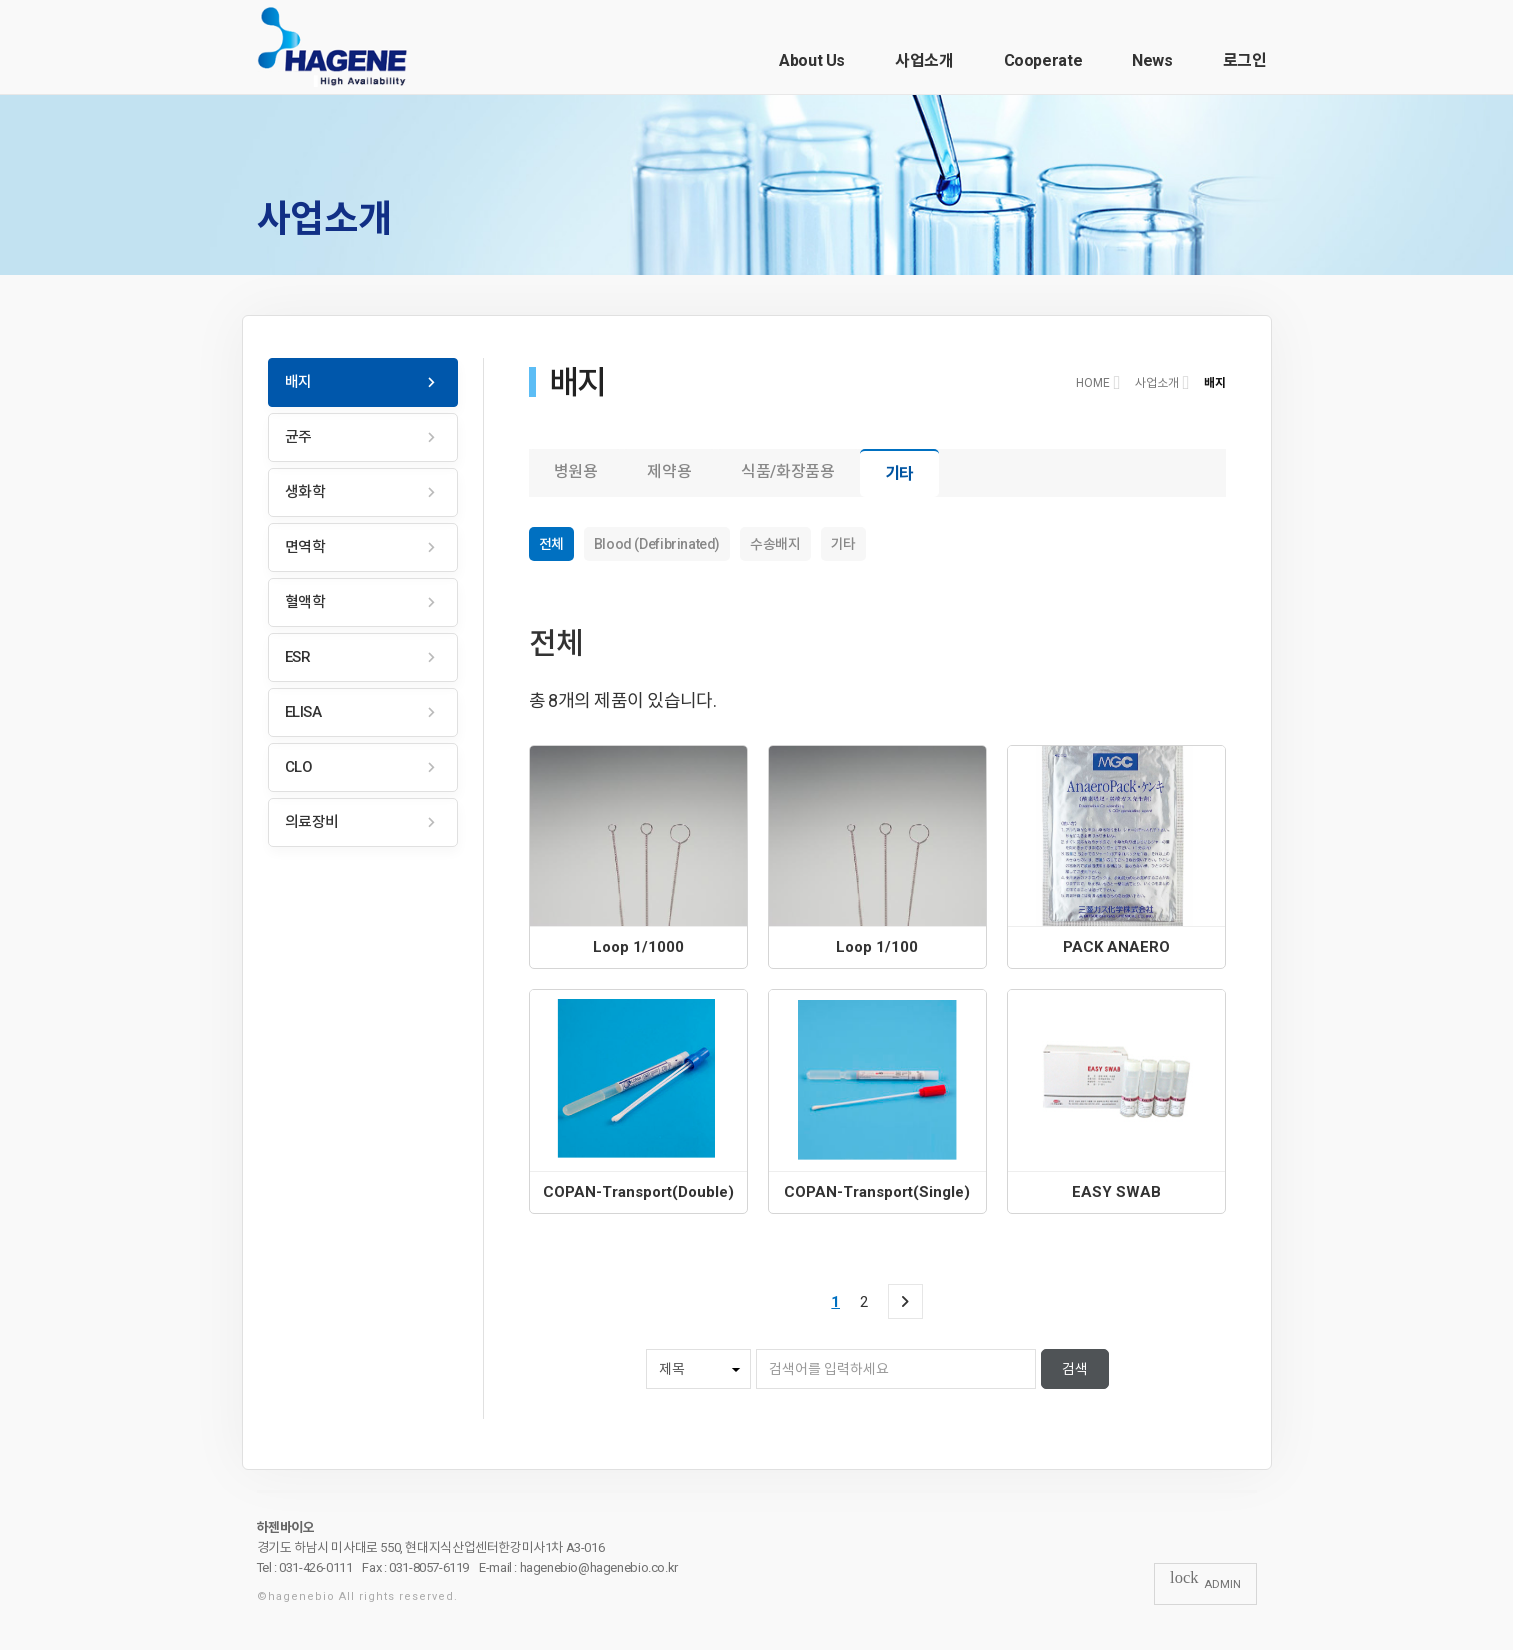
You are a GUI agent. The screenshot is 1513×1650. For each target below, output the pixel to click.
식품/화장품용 (787, 471)
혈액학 (305, 602)
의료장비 (312, 822)
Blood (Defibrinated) (657, 544)
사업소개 (924, 60)
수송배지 (775, 544)
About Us (812, 60)
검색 (1075, 1369)
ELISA (303, 712)
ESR (298, 657)
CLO (299, 767)
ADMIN (1205, 1583)
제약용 (669, 471)
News (1152, 60)
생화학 (305, 492)
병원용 (576, 471)
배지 (298, 382)
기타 (899, 473)
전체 (551, 544)
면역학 (305, 547)
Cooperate (1043, 60)
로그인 (1245, 60)
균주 (298, 437)
